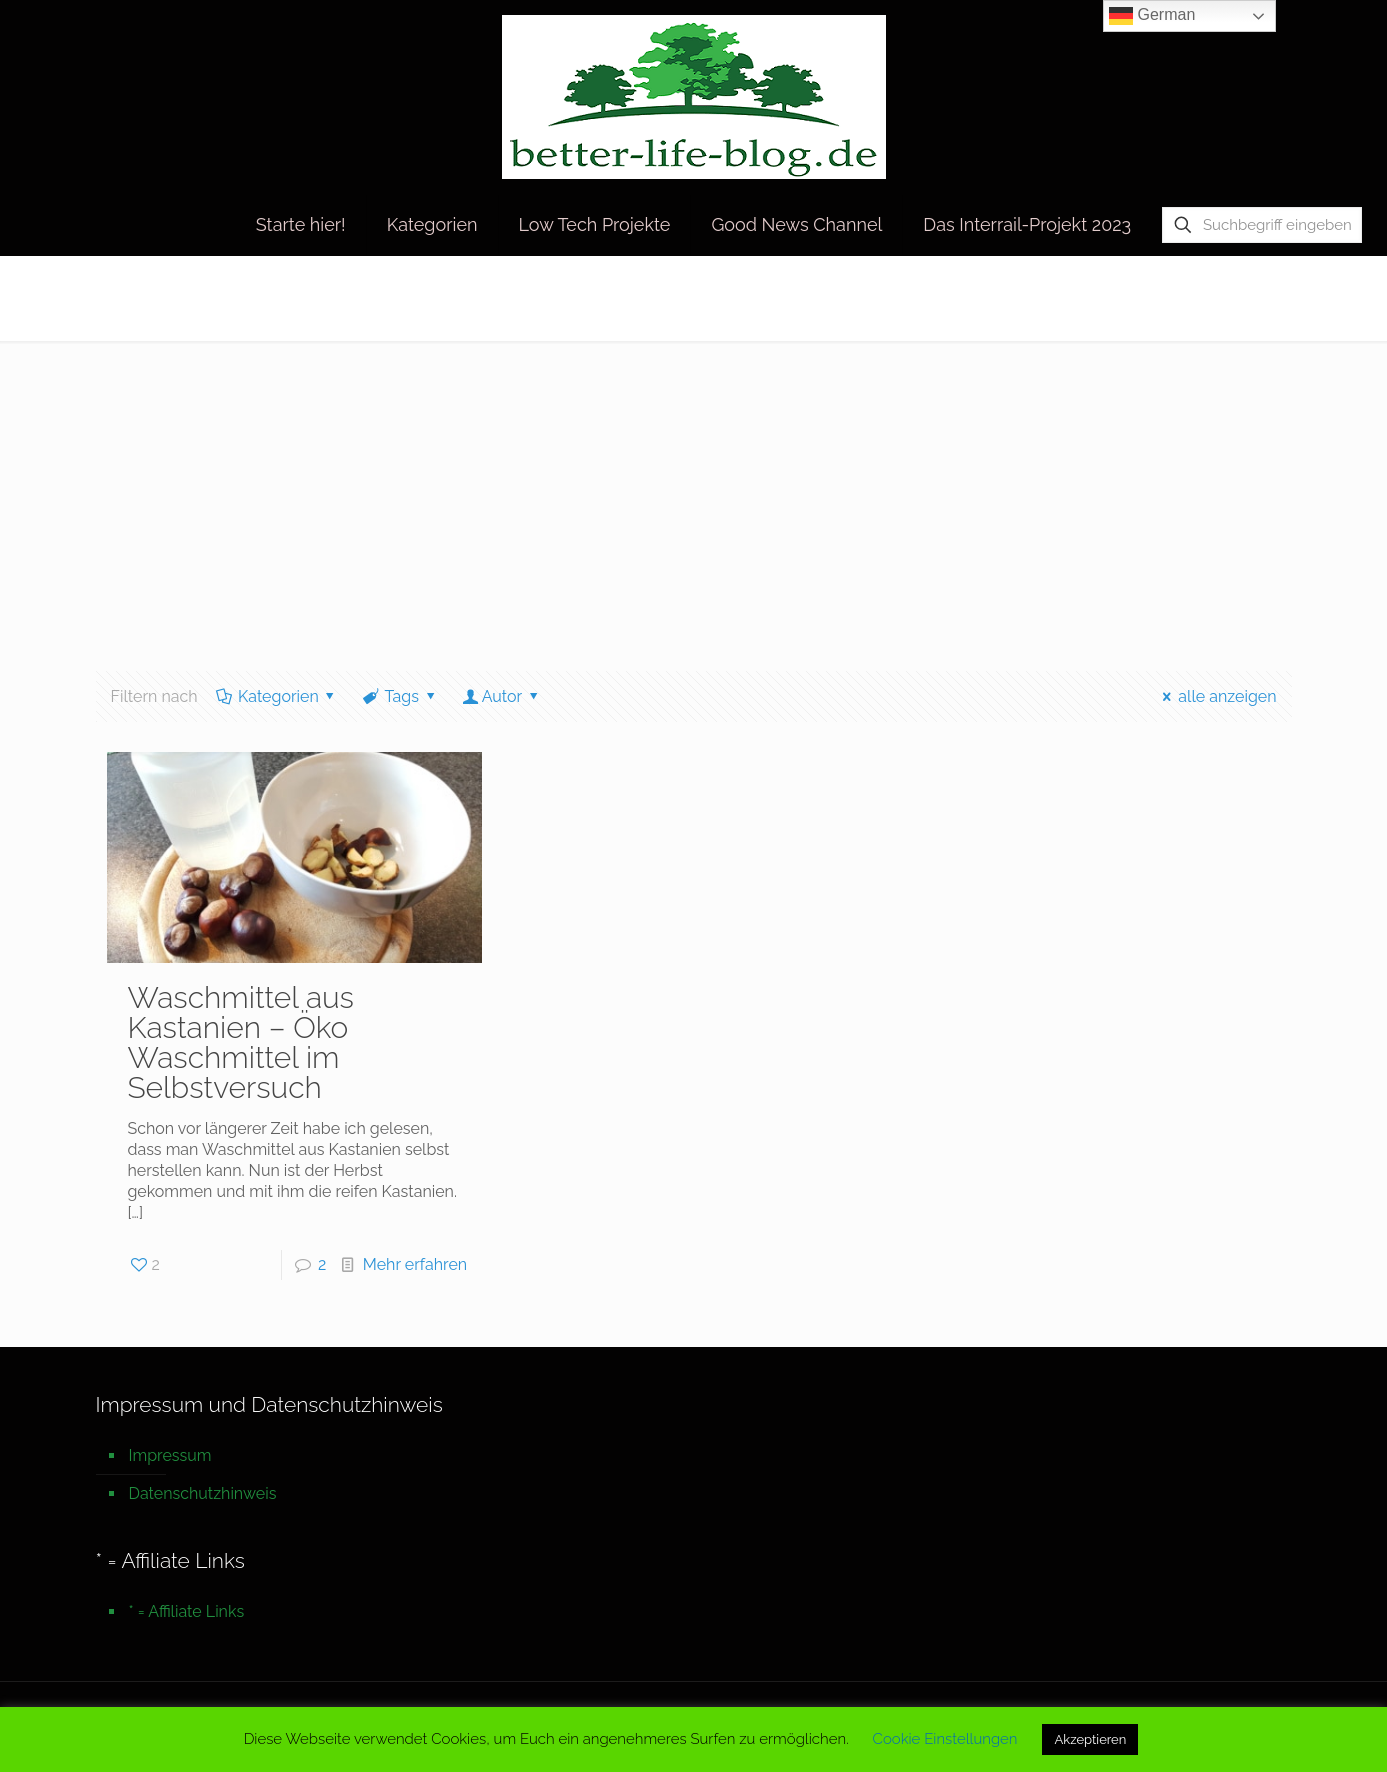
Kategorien (277, 696)
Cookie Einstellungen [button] (945, 1739)
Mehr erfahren (415, 1264)
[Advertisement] (694, 491)
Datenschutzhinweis (203, 1493)
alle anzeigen (1216, 696)
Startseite (1062, 297)
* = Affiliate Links (187, 1611)
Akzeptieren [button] (1090, 1739)
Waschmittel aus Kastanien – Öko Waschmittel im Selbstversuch (240, 1042)
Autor (501, 696)
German (1152, 16)
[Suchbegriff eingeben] (1262, 225)
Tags (400, 696)
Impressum (170, 1455)
